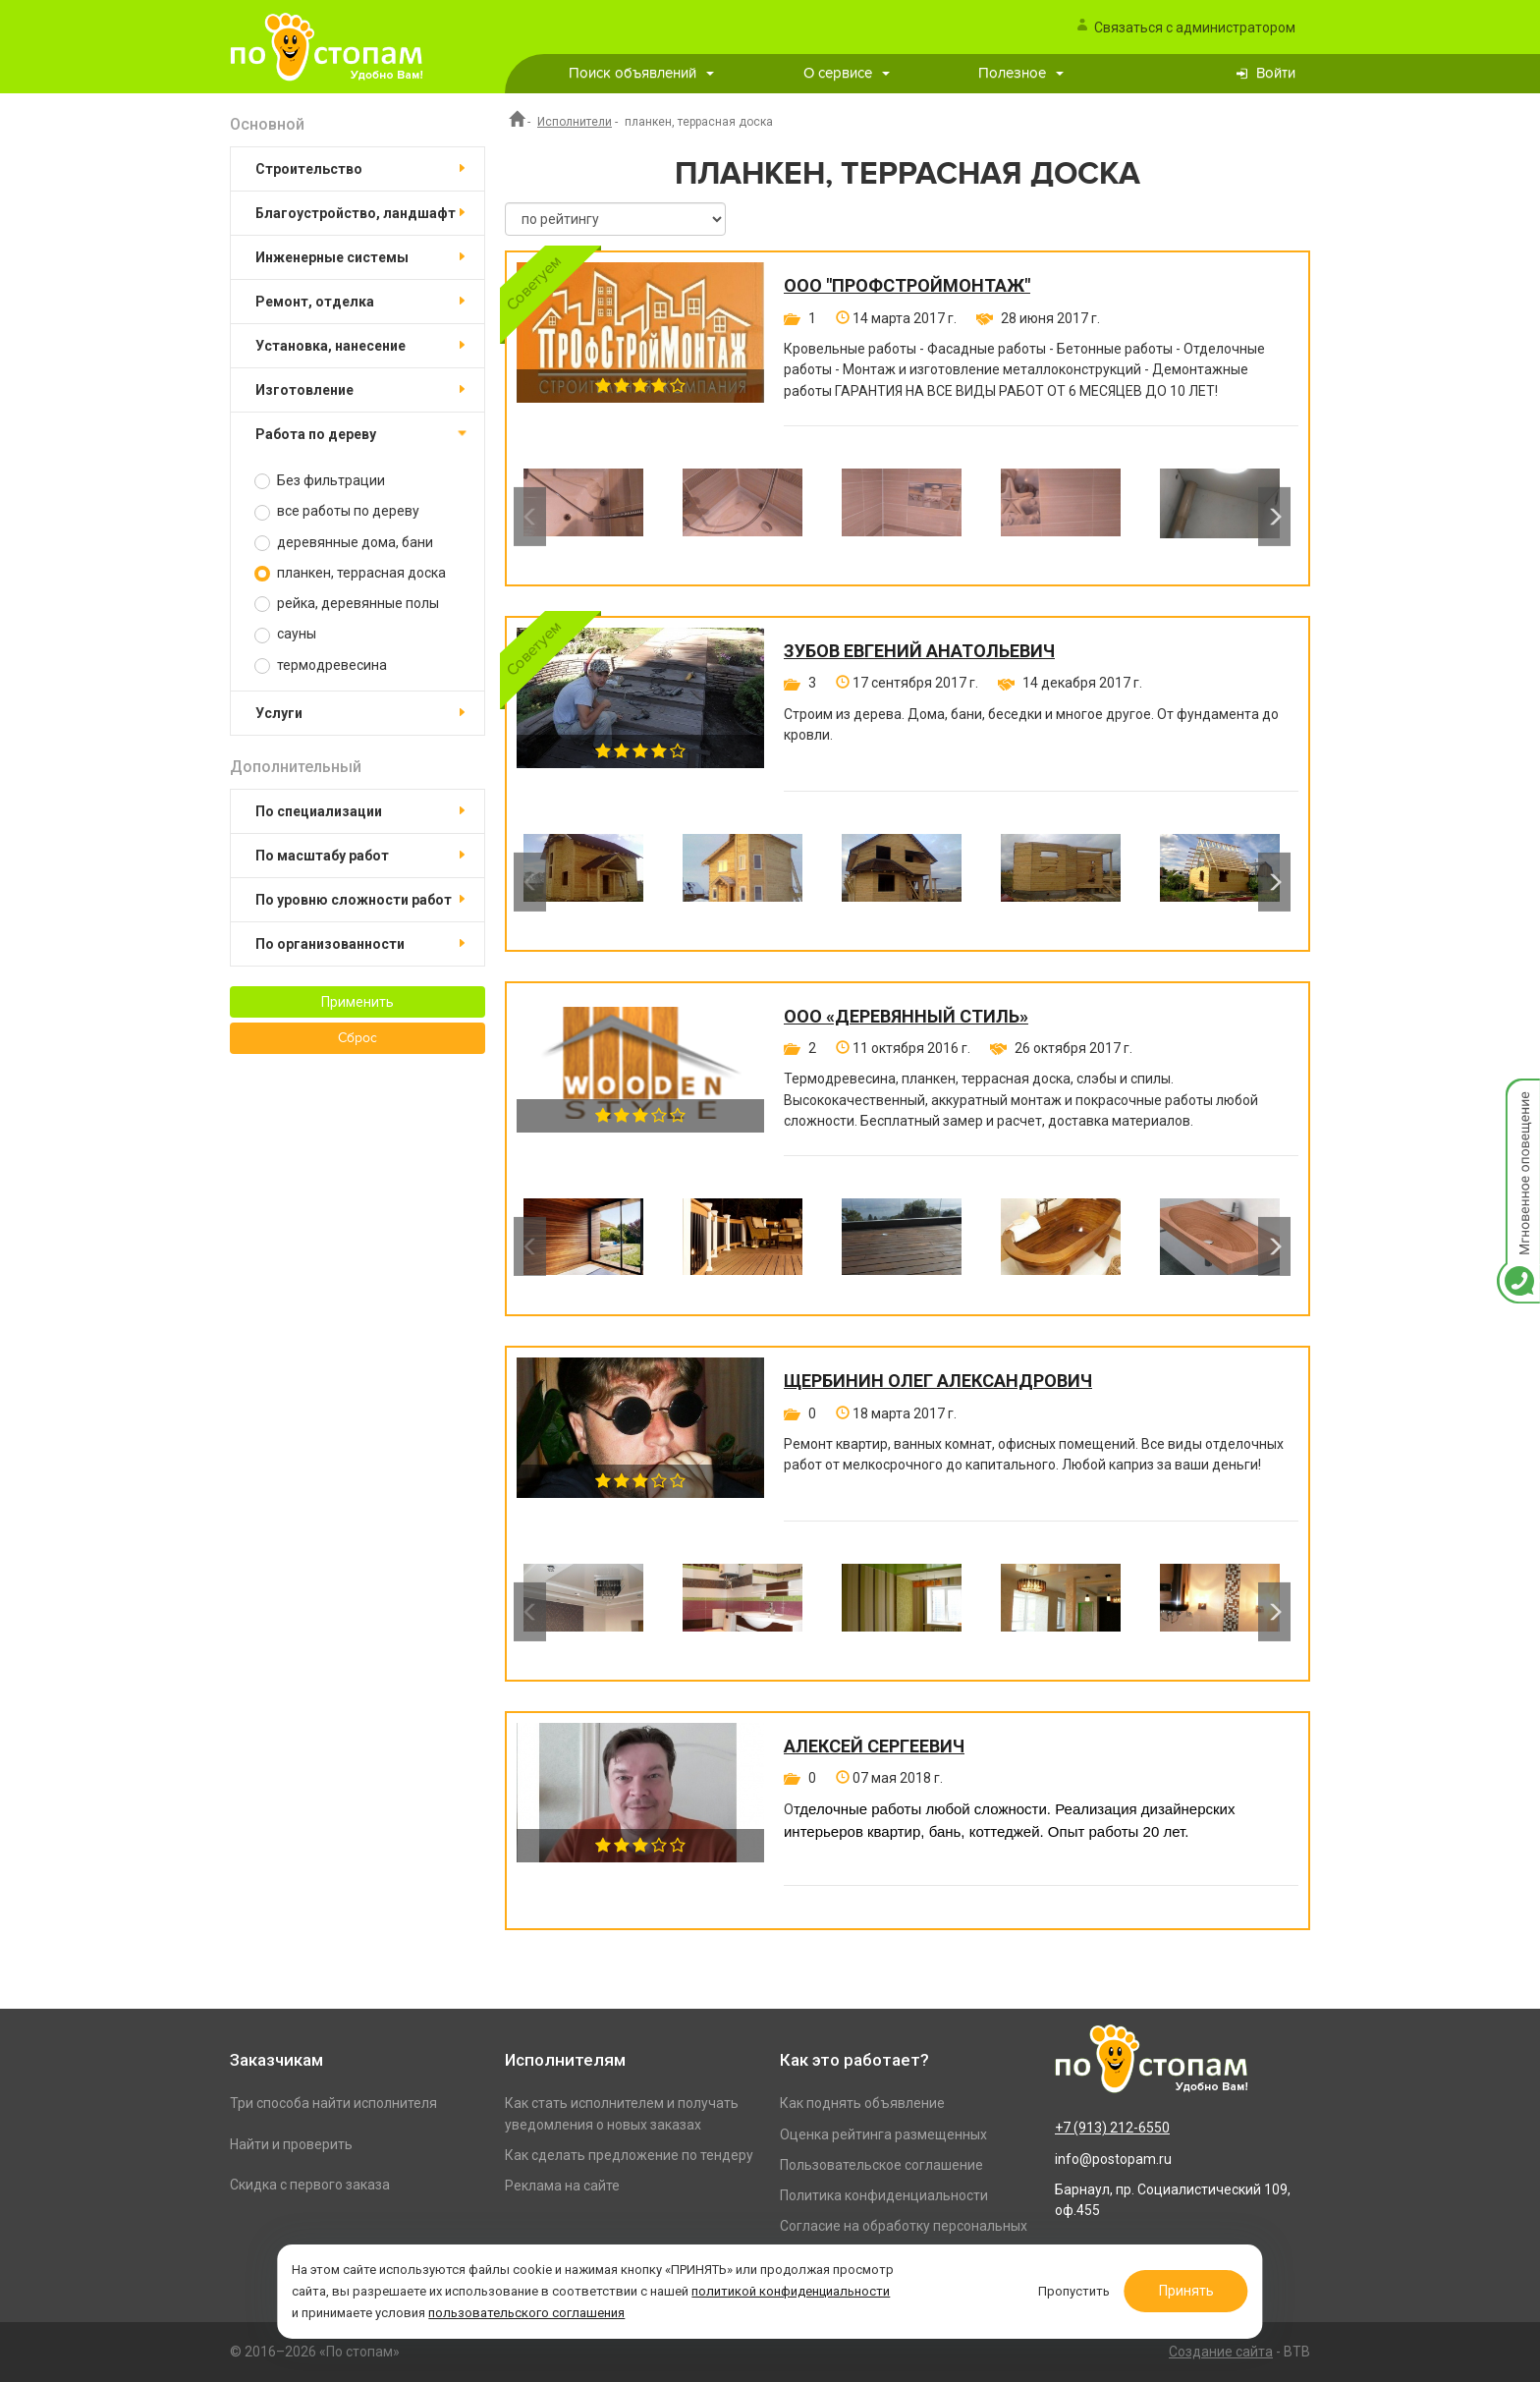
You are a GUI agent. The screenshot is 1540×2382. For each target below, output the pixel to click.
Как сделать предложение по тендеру (629, 2155)
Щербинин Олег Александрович (938, 1381)
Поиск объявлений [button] (641, 73)
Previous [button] (530, 516)
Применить (357, 1002)
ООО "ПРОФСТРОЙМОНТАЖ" (907, 286)
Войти (1275, 73)
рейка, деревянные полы (346, 603)
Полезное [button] (1021, 73)
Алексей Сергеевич (874, 1746)
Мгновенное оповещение (1518, 1098)
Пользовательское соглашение (881, 2165)
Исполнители (574, 122)
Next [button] (1274, 516)
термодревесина (320, 665)
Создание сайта (1221, 2351)
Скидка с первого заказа (310, 2184)
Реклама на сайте (562, 2185)
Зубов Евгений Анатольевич (919, 651)
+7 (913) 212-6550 (1112, 2127)
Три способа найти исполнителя (333, 2103)
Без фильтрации (319, 480)
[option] (583, 517)
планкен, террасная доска (350, 573)
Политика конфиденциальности (884, 2195)
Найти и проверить (291, 2144)
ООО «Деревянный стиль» (906, 1016)
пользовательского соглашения (696, 2306)
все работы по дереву (336, 511)
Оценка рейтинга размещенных (883, 2134)
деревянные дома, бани (343, 542)
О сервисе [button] (846, 73)
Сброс (357, 1038)
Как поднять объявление (862, 2103)
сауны (285, 634)
